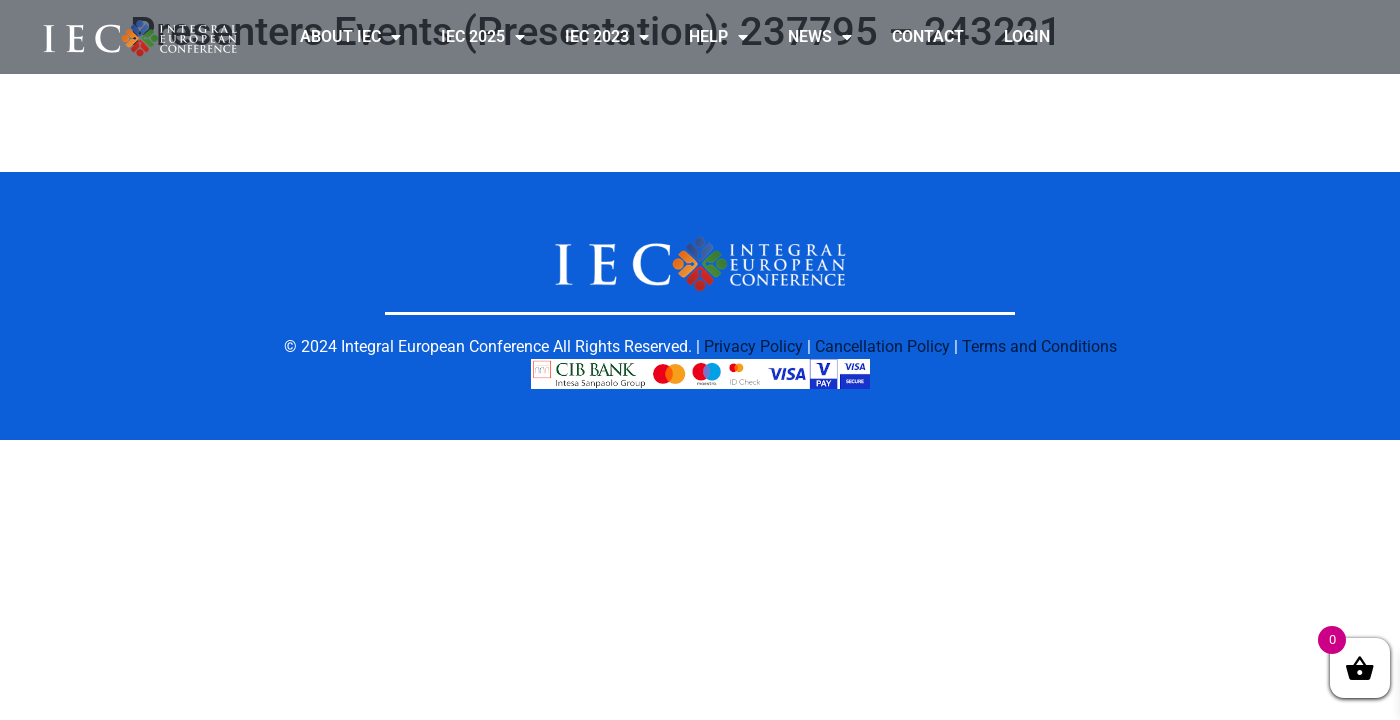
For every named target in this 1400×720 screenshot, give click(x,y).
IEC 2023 (607, 37)
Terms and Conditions (1039, 346)
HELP (718, 37)
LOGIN (1027, 36)
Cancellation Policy (882, 346)
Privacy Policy (753, 346)
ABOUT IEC (350, 37)
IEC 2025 (483, 37)
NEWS (820, 37)
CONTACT (928, 36)
